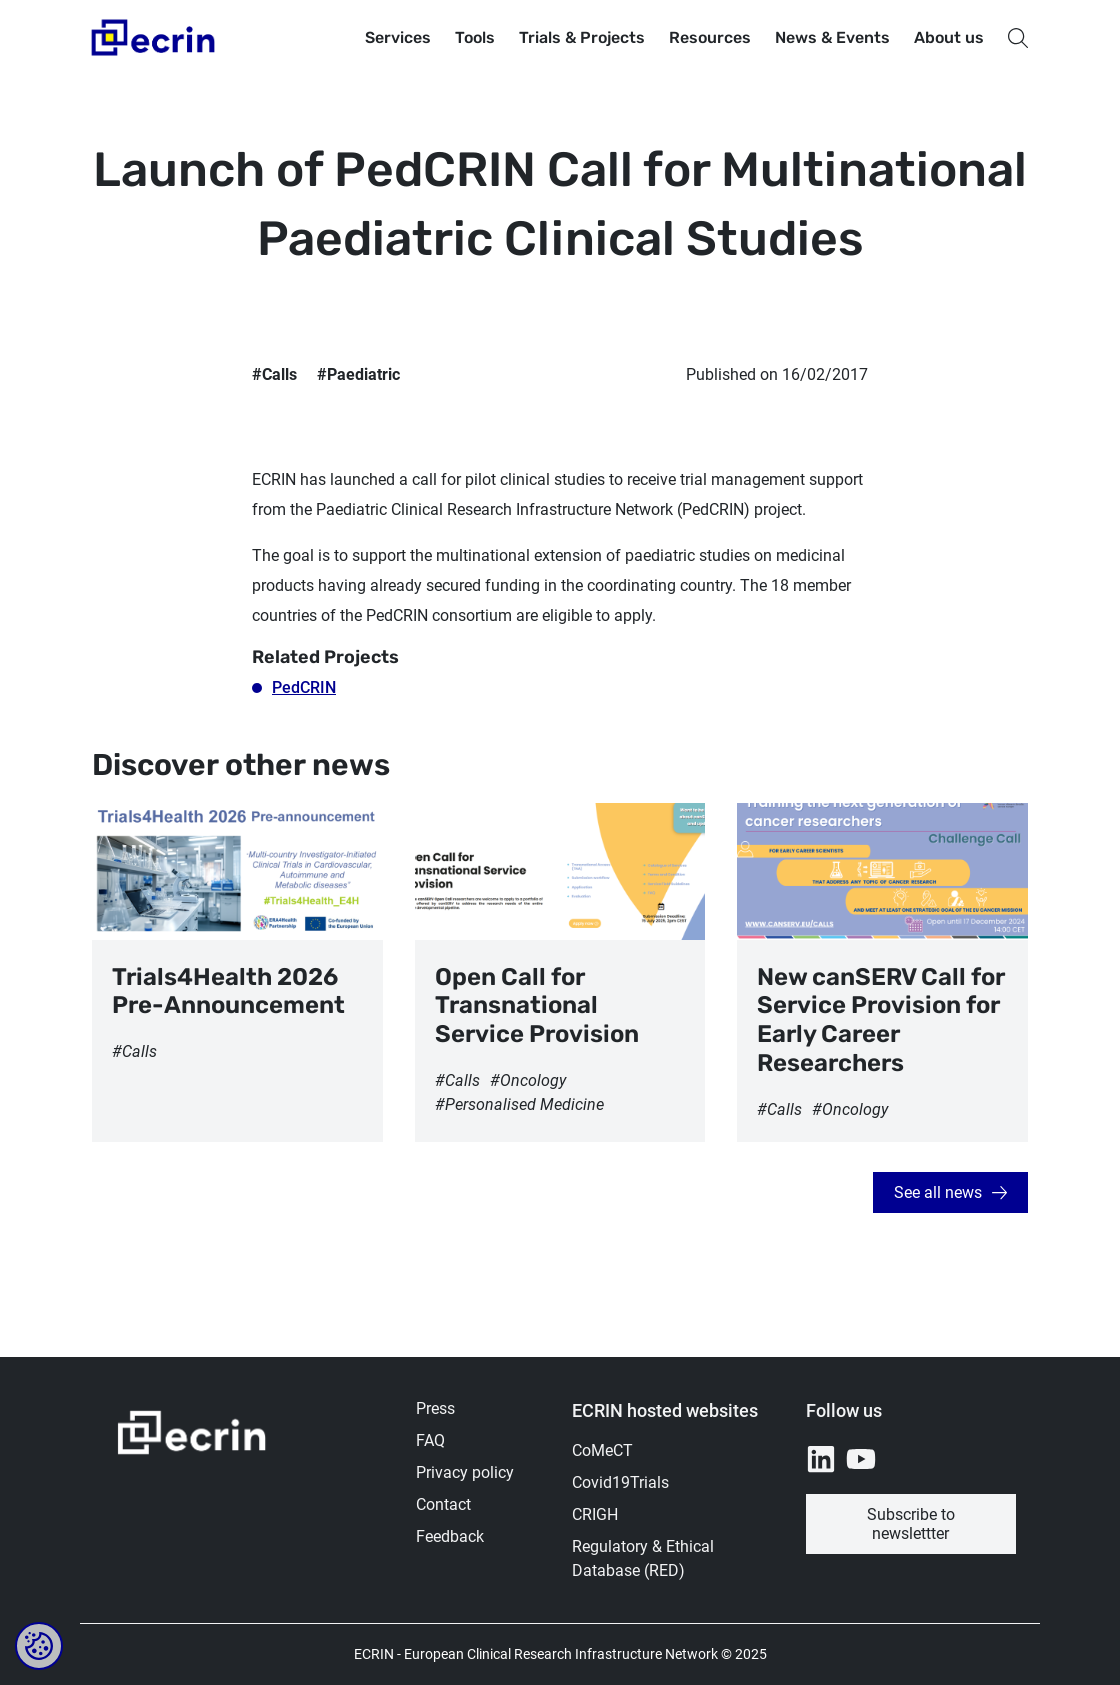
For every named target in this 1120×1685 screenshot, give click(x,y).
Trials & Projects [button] (582, 37)
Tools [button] (475, 37)
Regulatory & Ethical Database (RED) (643, 1558)
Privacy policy (465, 1472)
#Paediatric (358, 374)
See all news (938, 1192)
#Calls (274, 374)
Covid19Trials (620, 1482)
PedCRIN (304, 687)
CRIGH (595, 1514)
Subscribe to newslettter (911, 1524)
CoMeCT (602, 1450)
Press (435, 1408)
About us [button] (949, 37)
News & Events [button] (832, 37)
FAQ (430, 1440)
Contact (443, 1504)
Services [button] (398, 37)
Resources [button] (710, 37)
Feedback (450, 1536)
